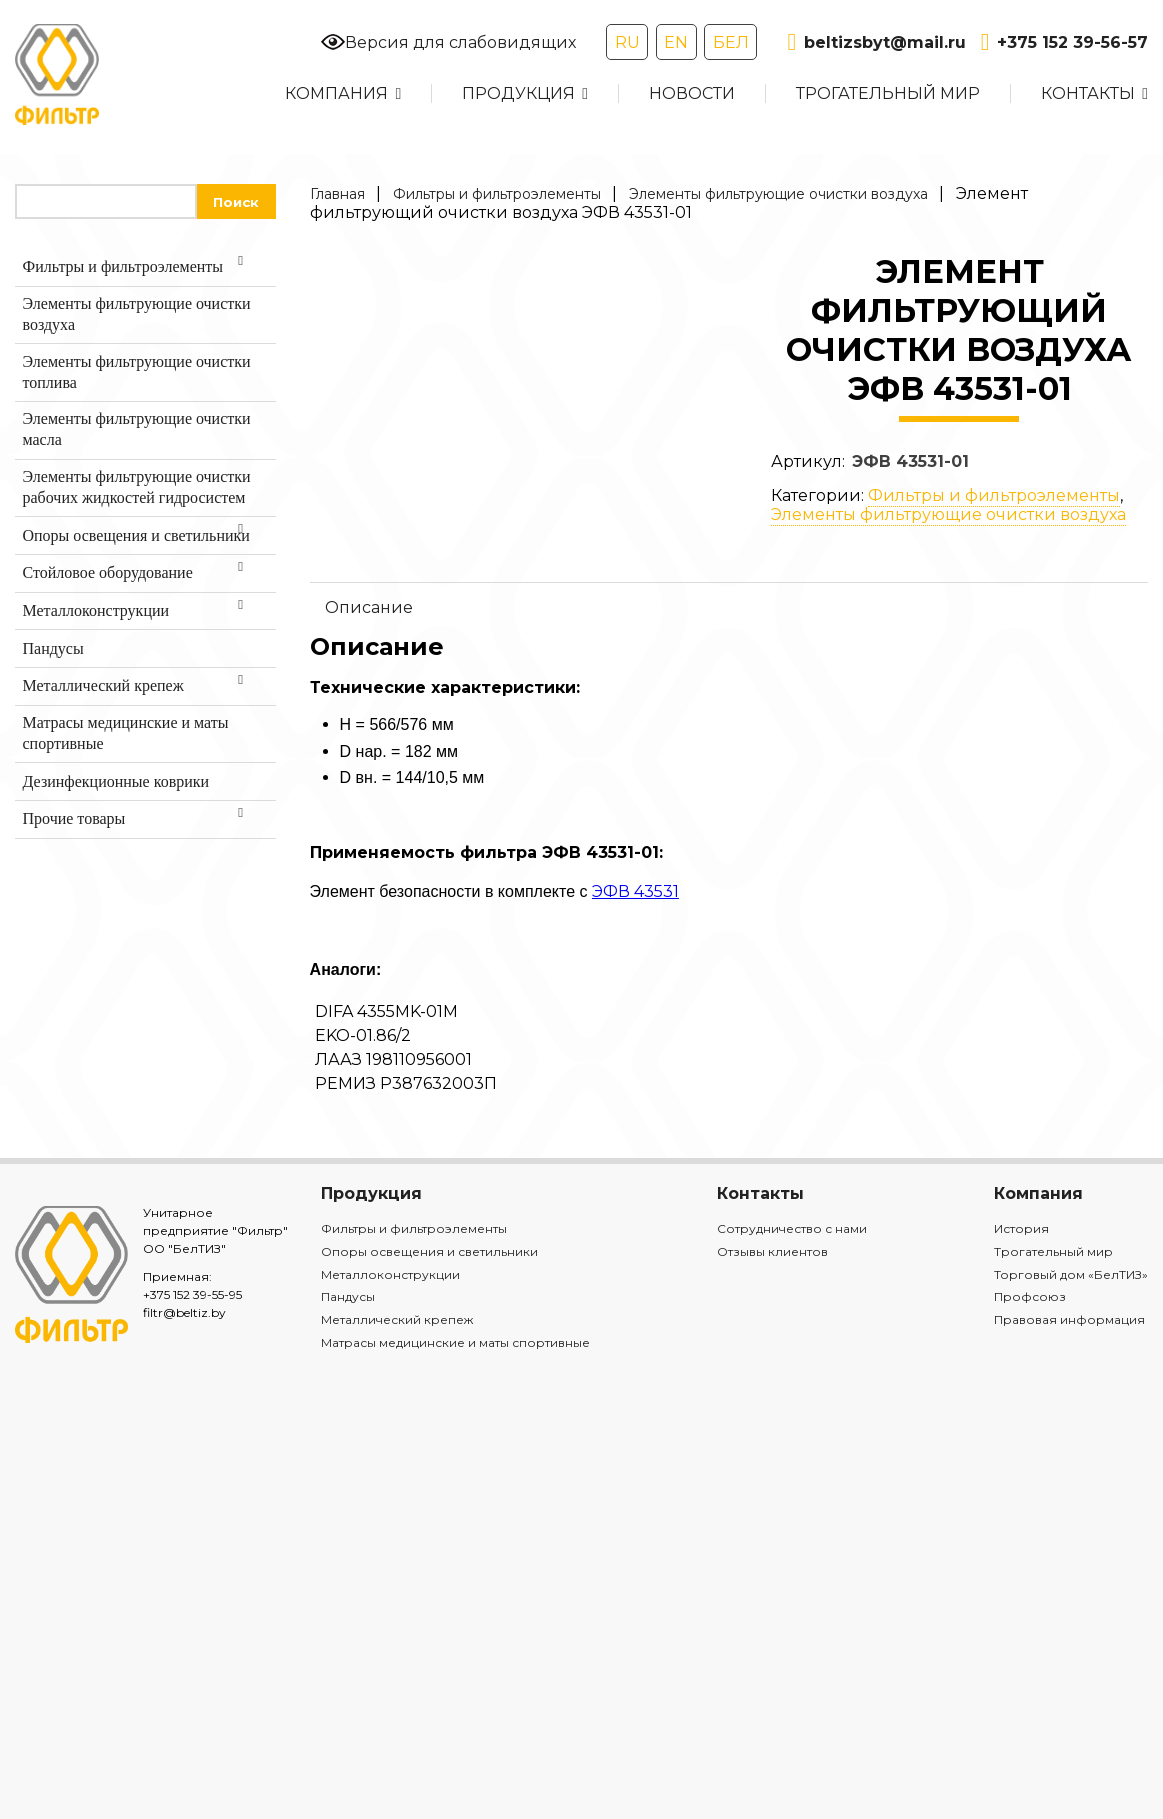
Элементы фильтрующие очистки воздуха (778, 194)
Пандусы (348, 1296)
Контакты (1088, 93)
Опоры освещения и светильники (429, 1251)
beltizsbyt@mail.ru (876, 42)
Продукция (518, 93)
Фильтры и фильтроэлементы (497, 194)
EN (676, 42)
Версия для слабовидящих (448, 42)
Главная (337, 194)
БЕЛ (731, 42)
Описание (369, 607)
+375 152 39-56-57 (1064, 42)
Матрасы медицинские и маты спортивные (455, 1342)
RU (627, 42)
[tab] (729, 607)
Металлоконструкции (390, 1274)
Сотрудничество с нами (792, 1228)
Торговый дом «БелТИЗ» (1071, 1274)
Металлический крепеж (397, 1319)
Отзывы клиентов (772, 1251)
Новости (692, 93)
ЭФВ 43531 (635, 891)
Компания (336, 93)
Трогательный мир (888, 93)
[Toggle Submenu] (241, 267)
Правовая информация (1069, 1319)
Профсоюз (1030, 1296)
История (1021, 1228)
